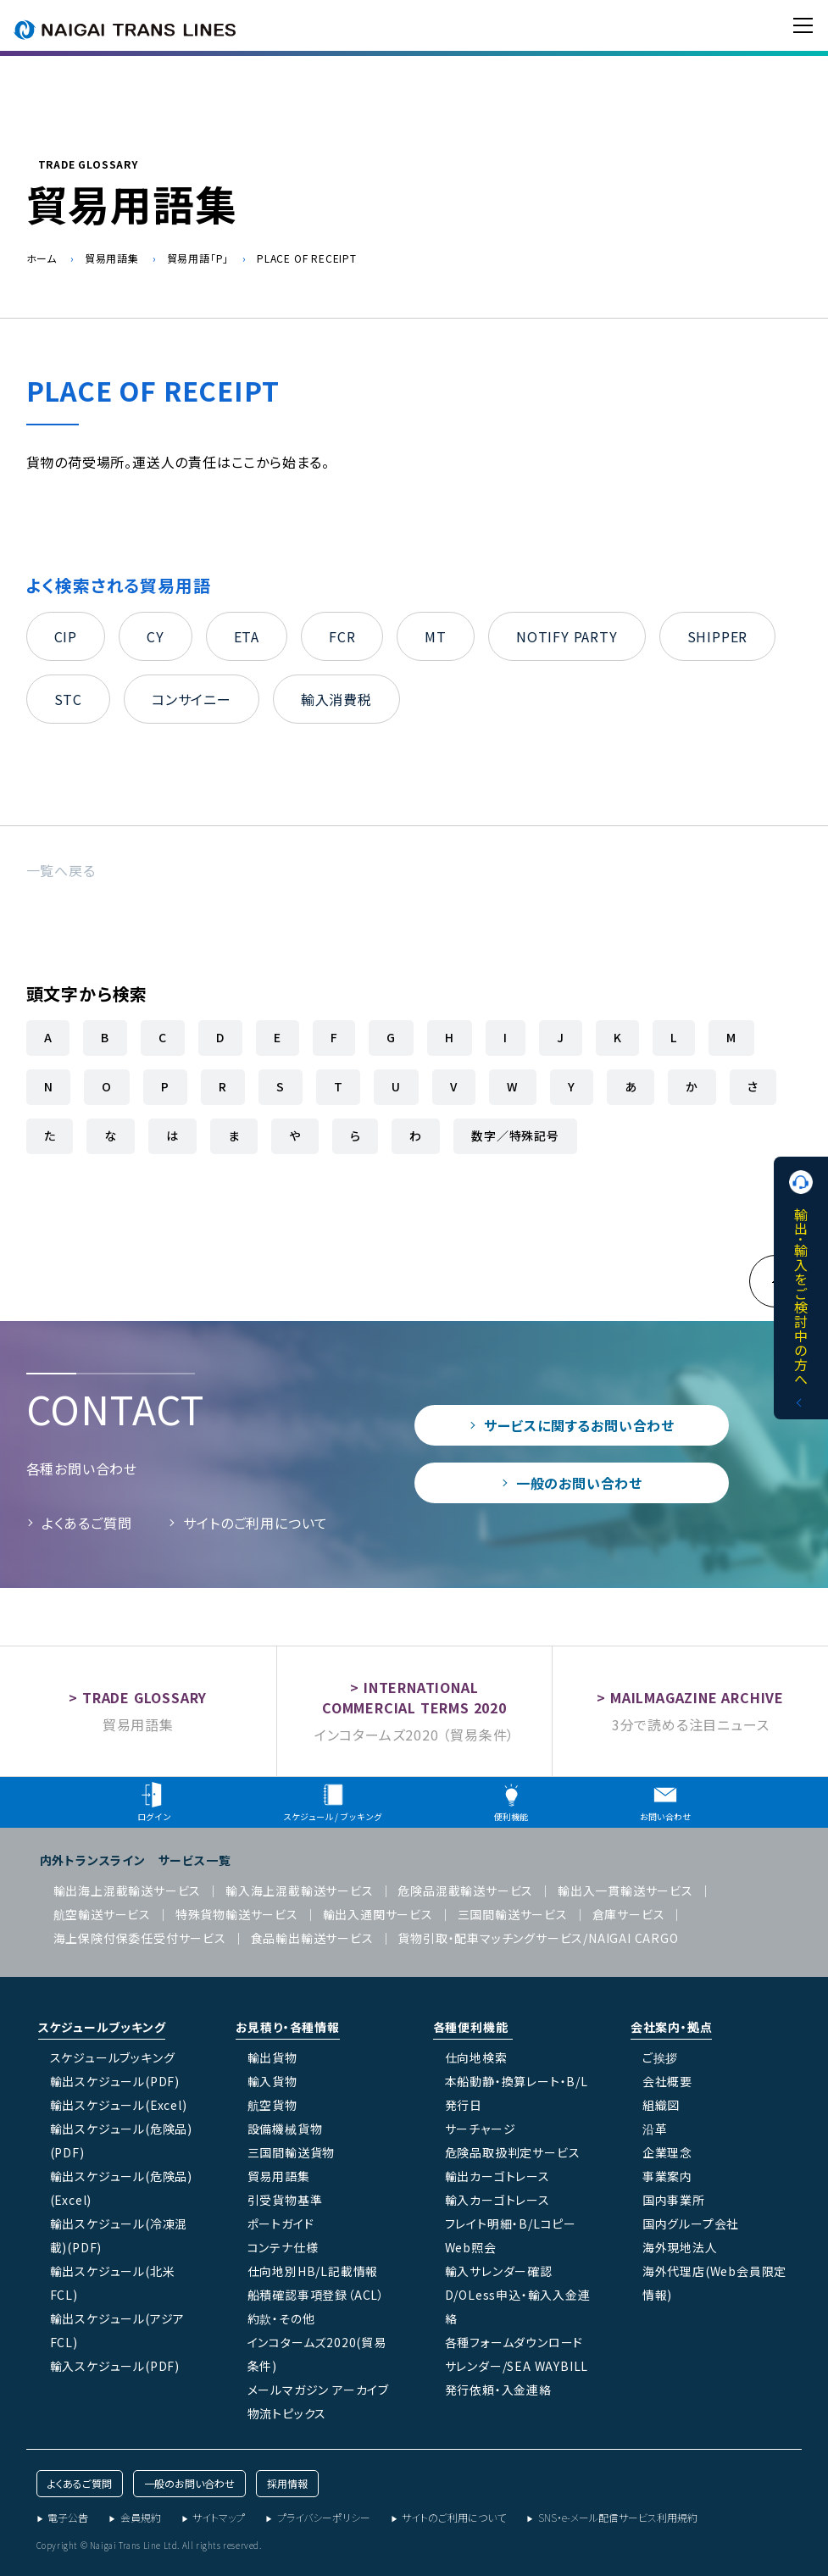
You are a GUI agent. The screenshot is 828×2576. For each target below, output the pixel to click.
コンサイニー (191, 699)
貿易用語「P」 (198, 258)
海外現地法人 (680, 2247)
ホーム (41, 258)
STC (68, 699)
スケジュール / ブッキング (332, 1802)
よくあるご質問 (87, 1523)
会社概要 (667, 2081)
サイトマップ (218, 2517)
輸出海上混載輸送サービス (127, 1890)
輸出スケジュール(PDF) (115, 2081)
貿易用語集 (112, 258)
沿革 (655, 2128)
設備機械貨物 (285, 2128)
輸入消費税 (336, 699)
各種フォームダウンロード (514, 2342)
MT (436, 636)
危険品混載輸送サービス (465, 1890)
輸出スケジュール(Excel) (118, 2104)
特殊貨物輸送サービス (236, 1914)
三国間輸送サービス (513, 1914)
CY (155, 636)
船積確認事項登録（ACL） (316, 2294)
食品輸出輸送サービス (312, 1937)
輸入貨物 (272, 2081)
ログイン (154, 1802)
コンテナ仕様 (283, 2247)
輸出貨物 (272, 2057)
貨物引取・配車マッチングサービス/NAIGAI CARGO (537, 1937)
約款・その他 (281, 2318)
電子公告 (67, 2517)
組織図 (661, 2104)
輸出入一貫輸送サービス (625, 1890)
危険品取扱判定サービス (513, 2152)
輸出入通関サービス (378, 1914)
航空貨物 (272, 2104)
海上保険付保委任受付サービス (139, 1937)
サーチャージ (480, 2128)
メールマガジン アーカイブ (318, 2389)
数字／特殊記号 (515, 1135)
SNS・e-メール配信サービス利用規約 (617, 2517)
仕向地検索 (476, 2057)
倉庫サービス (628, 1914)
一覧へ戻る (61, 870)
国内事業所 (673, 2199)
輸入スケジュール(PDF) (115, 2365)
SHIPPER (717, 636)
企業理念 (667, 2152)
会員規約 (140, 2517)
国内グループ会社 (690, 2223)
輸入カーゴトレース (497, 2199)
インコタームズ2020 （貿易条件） (414, 1734)
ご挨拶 (660, 2057)
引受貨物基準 (285, 2199)
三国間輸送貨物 (291, 2152)
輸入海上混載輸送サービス (299, 1890)
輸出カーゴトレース (497, 2176)
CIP (65, 636)
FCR (342, 636)
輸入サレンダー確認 (499, 2270)
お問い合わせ (665, 1802)
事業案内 (667, 2176)
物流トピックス (287, 2413)
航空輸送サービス (102, 1914)
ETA (246, 636)
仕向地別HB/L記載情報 (313, 2270)
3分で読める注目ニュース (691, 1724)
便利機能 (511, 1802)
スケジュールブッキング (112, 2057)
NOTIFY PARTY (567, 636)
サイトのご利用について (255, 1523)
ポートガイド (280, 2223)
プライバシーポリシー (323, 2517)
